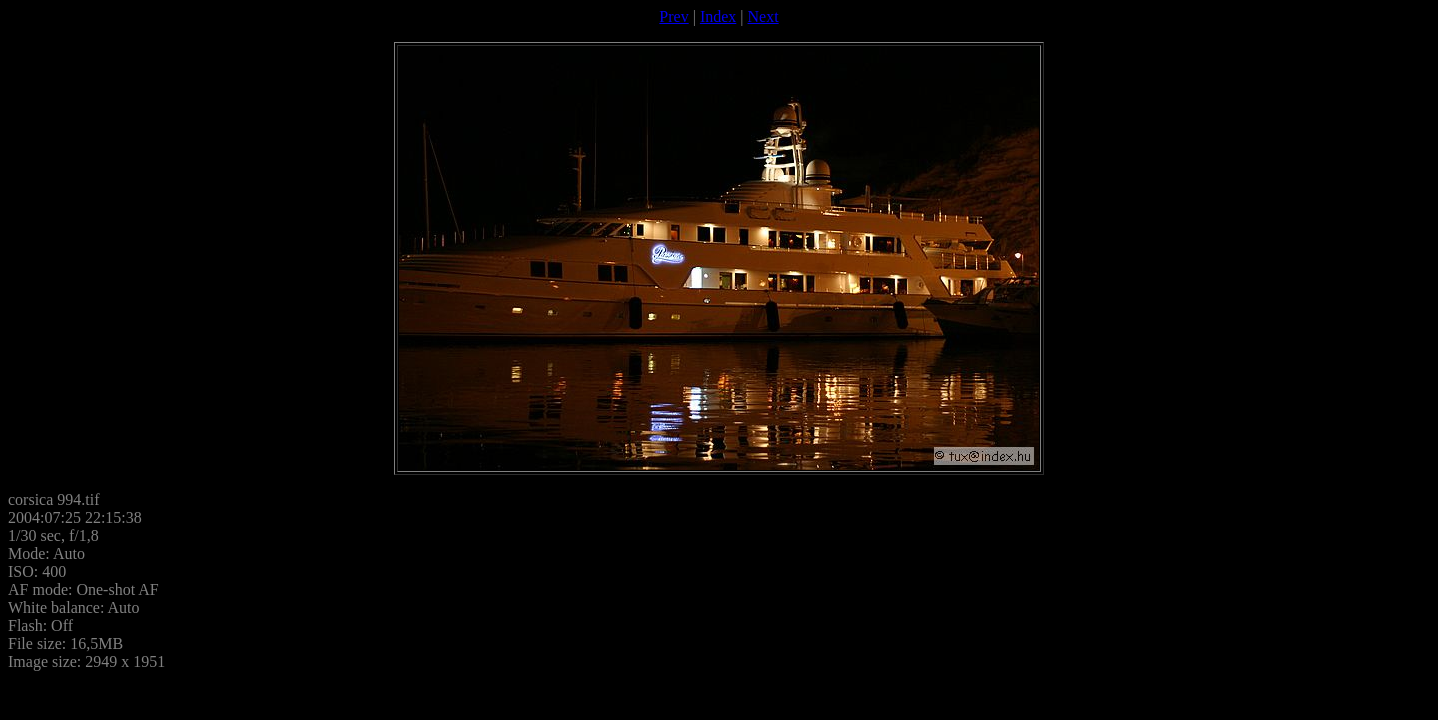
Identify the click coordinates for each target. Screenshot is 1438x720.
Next (763, 16)
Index (718, 16)
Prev (673, 16)
